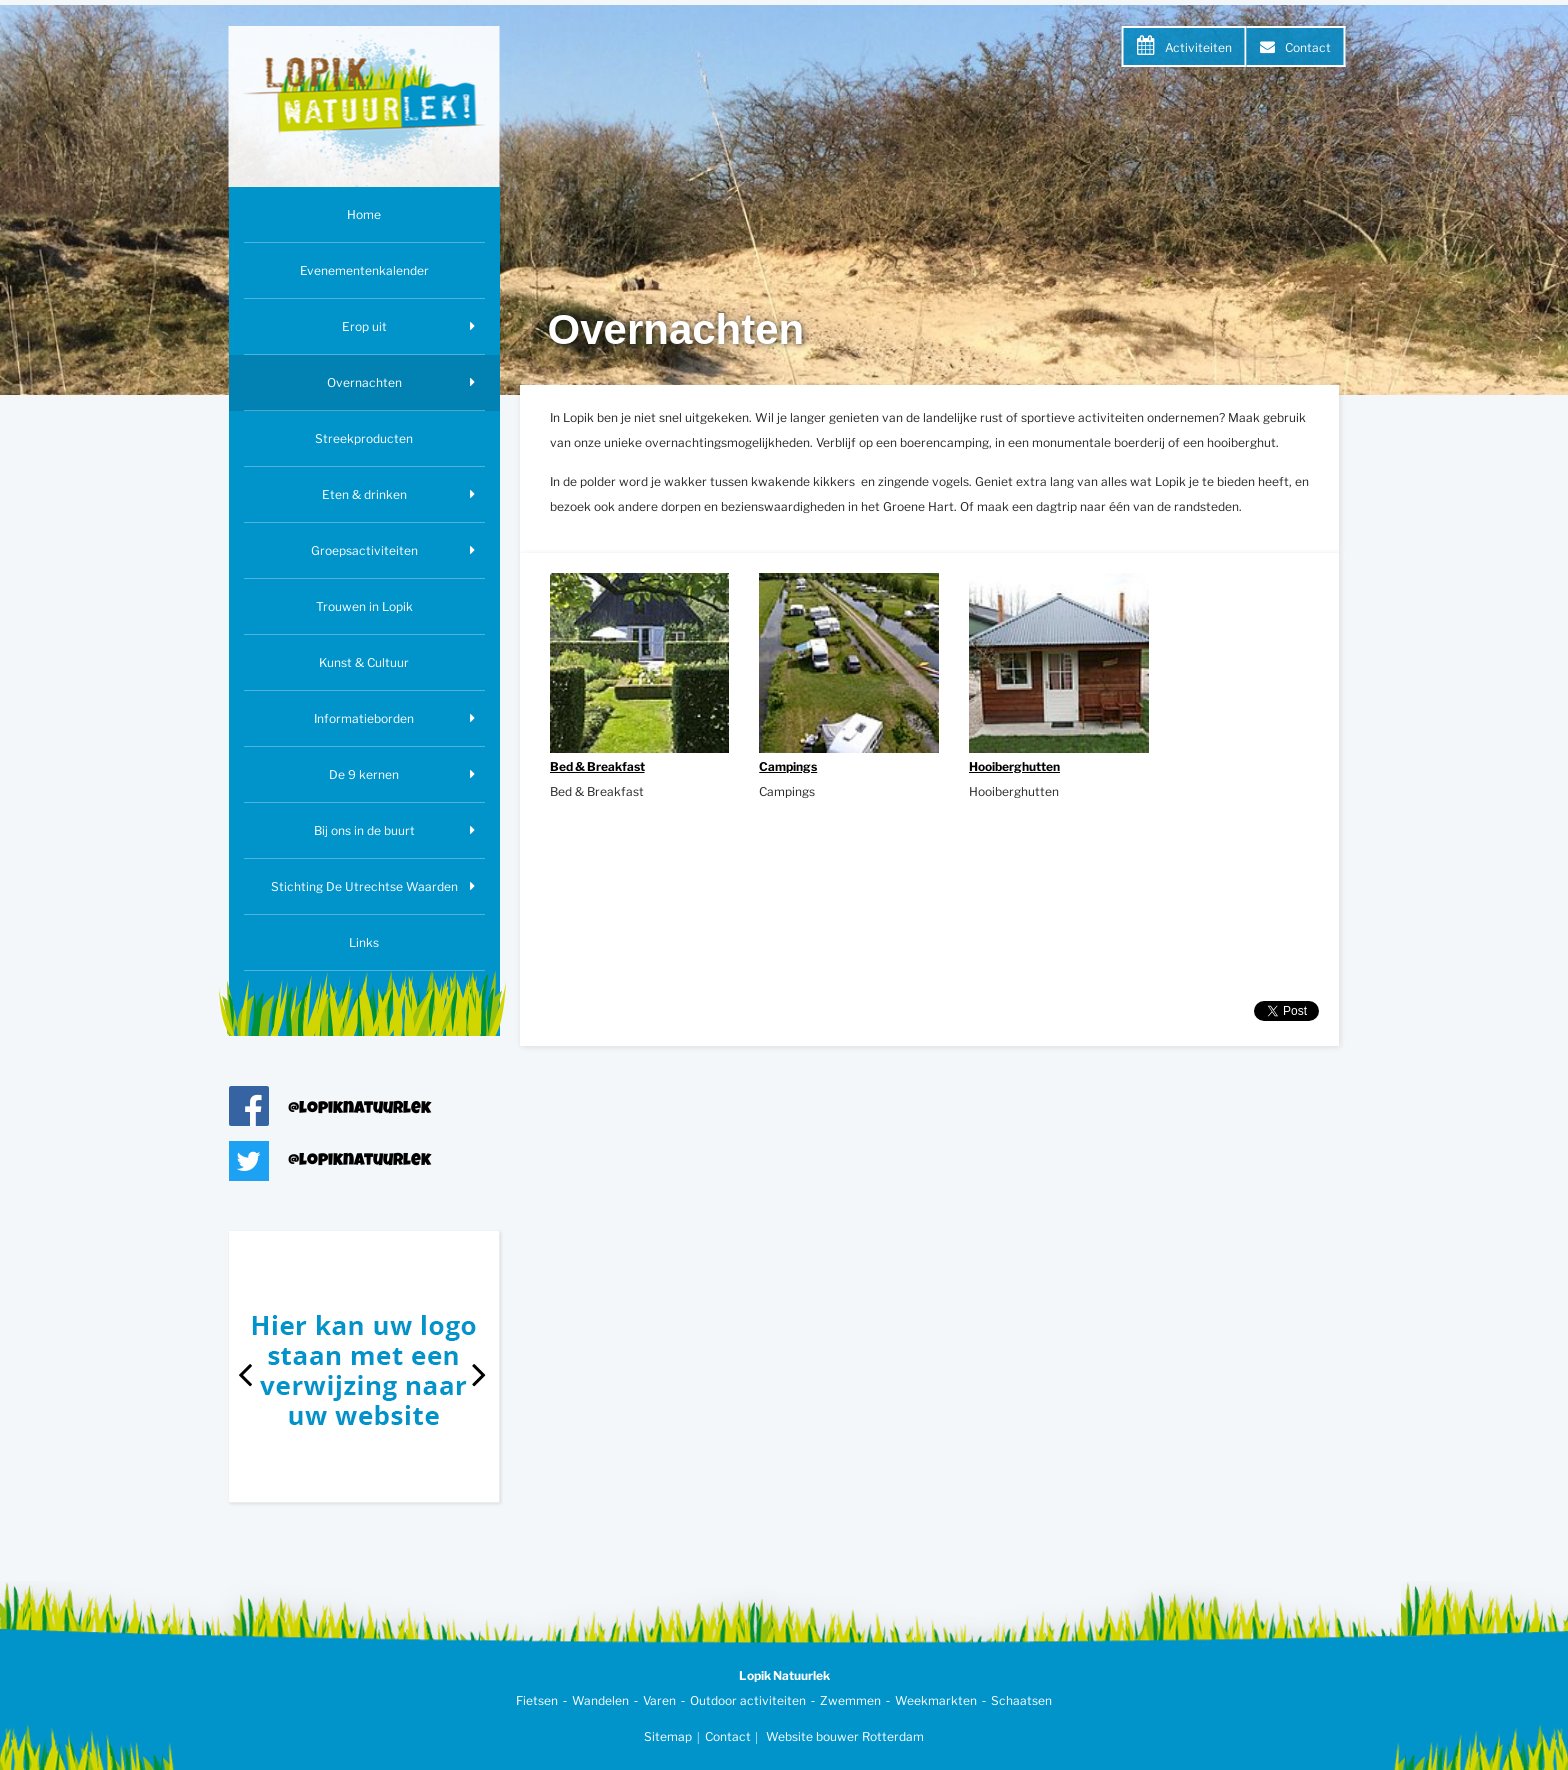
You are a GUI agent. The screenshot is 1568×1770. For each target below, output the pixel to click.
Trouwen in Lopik (364, 606)
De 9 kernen (364, 774)
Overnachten (364, 382)
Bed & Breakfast (597, 766)
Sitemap (668, 1736)
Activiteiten (1198, 47)
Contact (1308, 47)
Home (364, 214)
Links (364, 942)
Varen (659, 1700)
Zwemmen (850, 1700)
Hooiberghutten (1014, 766)
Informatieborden (364, 718)
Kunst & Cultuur (364, 662)
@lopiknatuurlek (359, 1109)
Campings (788, 766)
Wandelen (600, 1700)
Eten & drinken (364, 494)
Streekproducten (364, 438)
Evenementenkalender (364, 270)
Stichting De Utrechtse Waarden (364, 886)
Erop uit (364, 326)
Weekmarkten (936, 1700)
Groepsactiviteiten (364, 550)
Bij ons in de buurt (364, 830)
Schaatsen (1021, 1700)
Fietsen (537, 1700)
